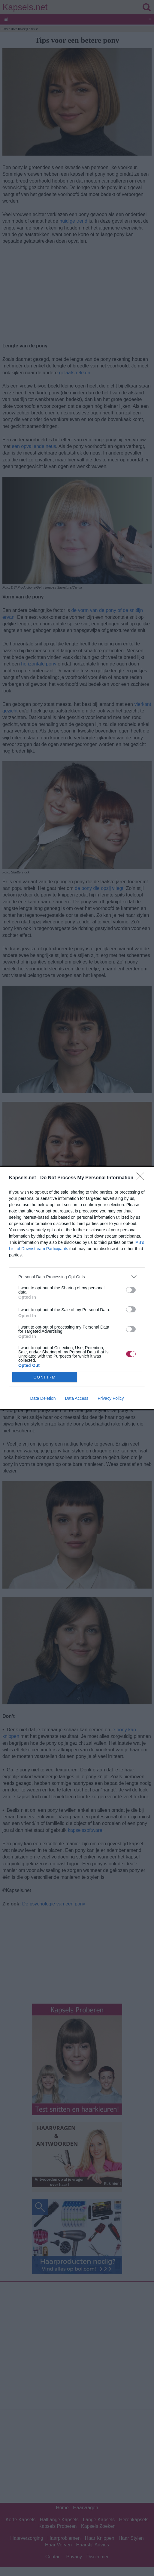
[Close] (142, 1178)
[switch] (131, 1290)
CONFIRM (44, 1377)
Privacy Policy (111, 1398)
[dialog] (77, 1288)
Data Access (76, 1398)
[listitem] (77, 1276)
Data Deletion (43, 1398)
